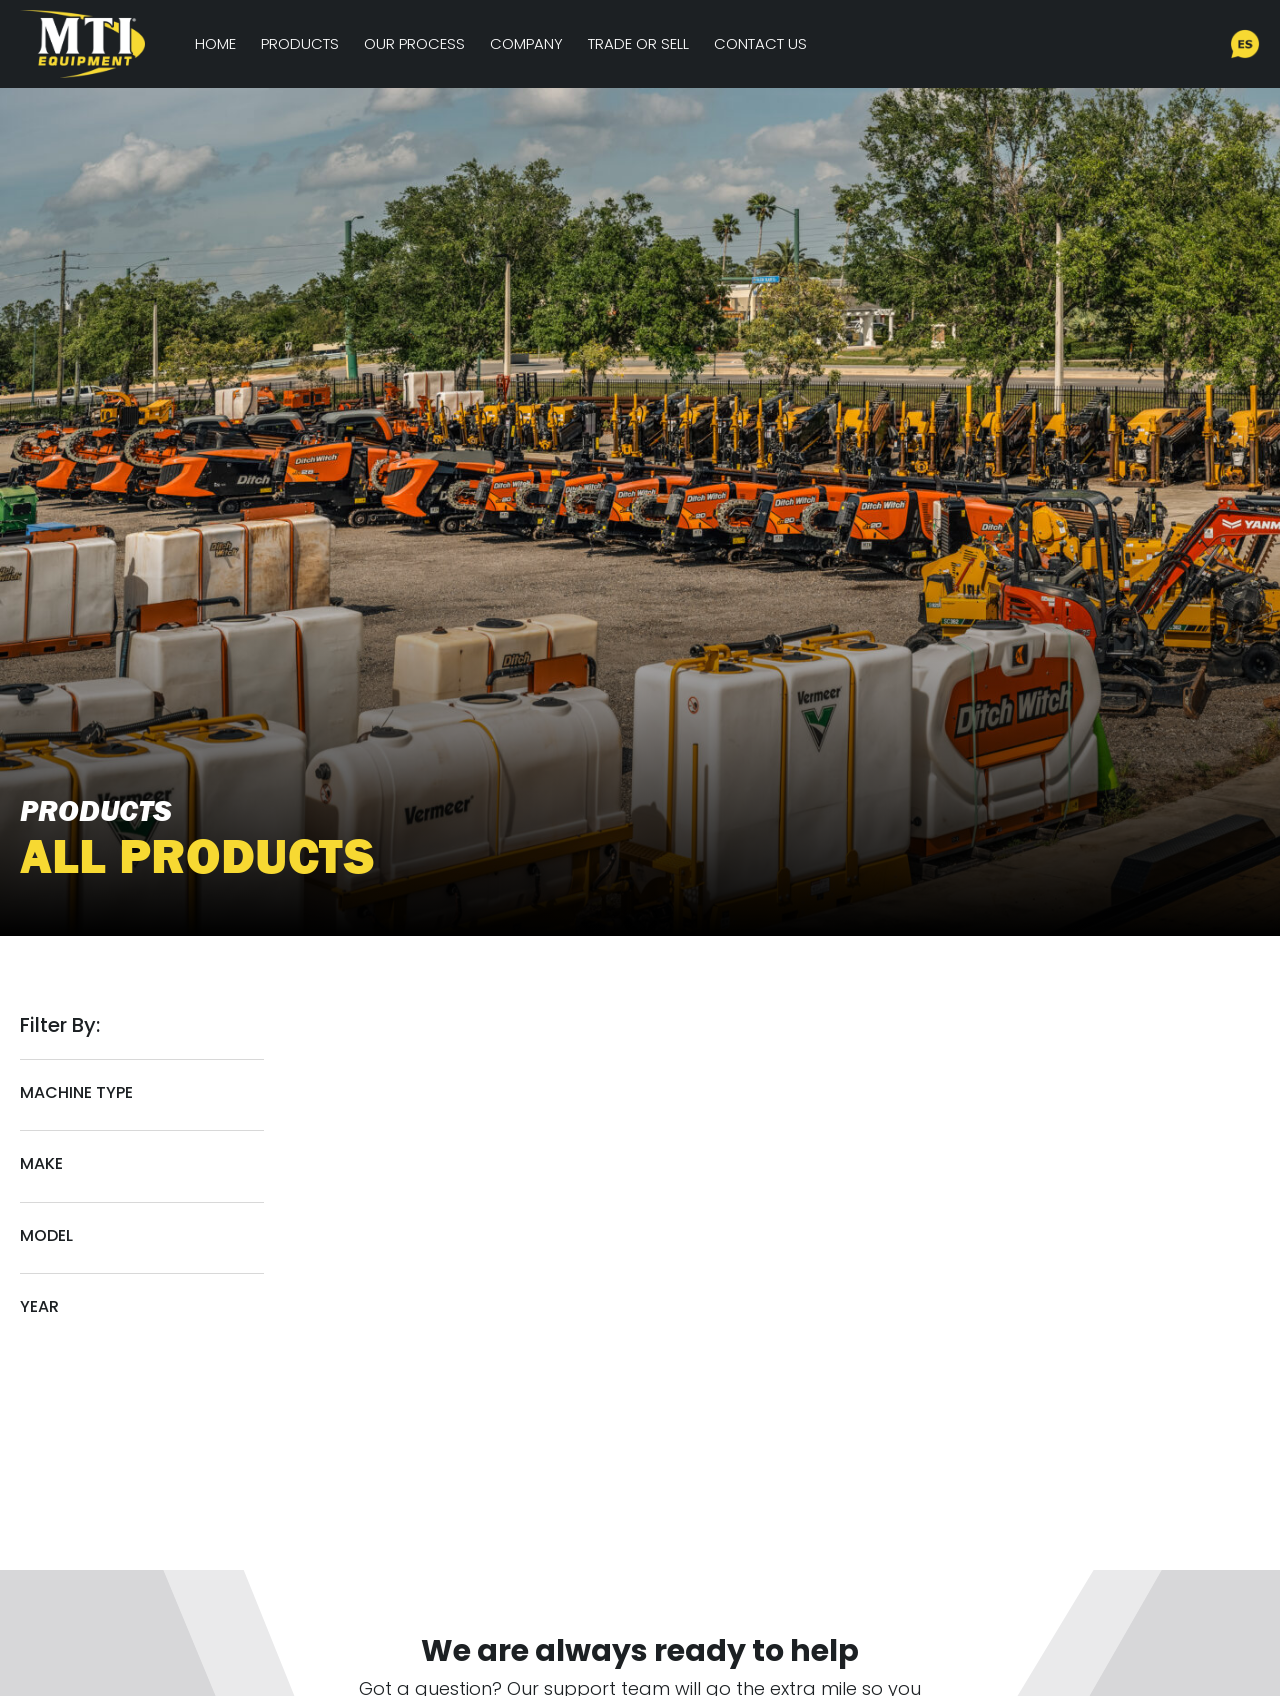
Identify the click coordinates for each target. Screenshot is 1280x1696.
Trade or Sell (638, 43)
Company (526, 43)
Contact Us (760, 43)
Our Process (414, 43)
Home (215, 43)
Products (300, 43)
